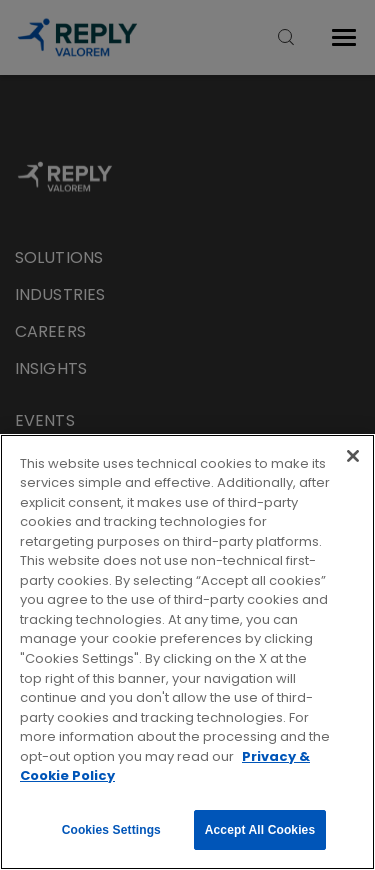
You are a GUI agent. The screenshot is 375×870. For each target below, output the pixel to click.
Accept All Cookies (260, 830)
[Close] (353, 456)
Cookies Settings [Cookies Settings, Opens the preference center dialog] (111, 830)
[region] (187, 652)
